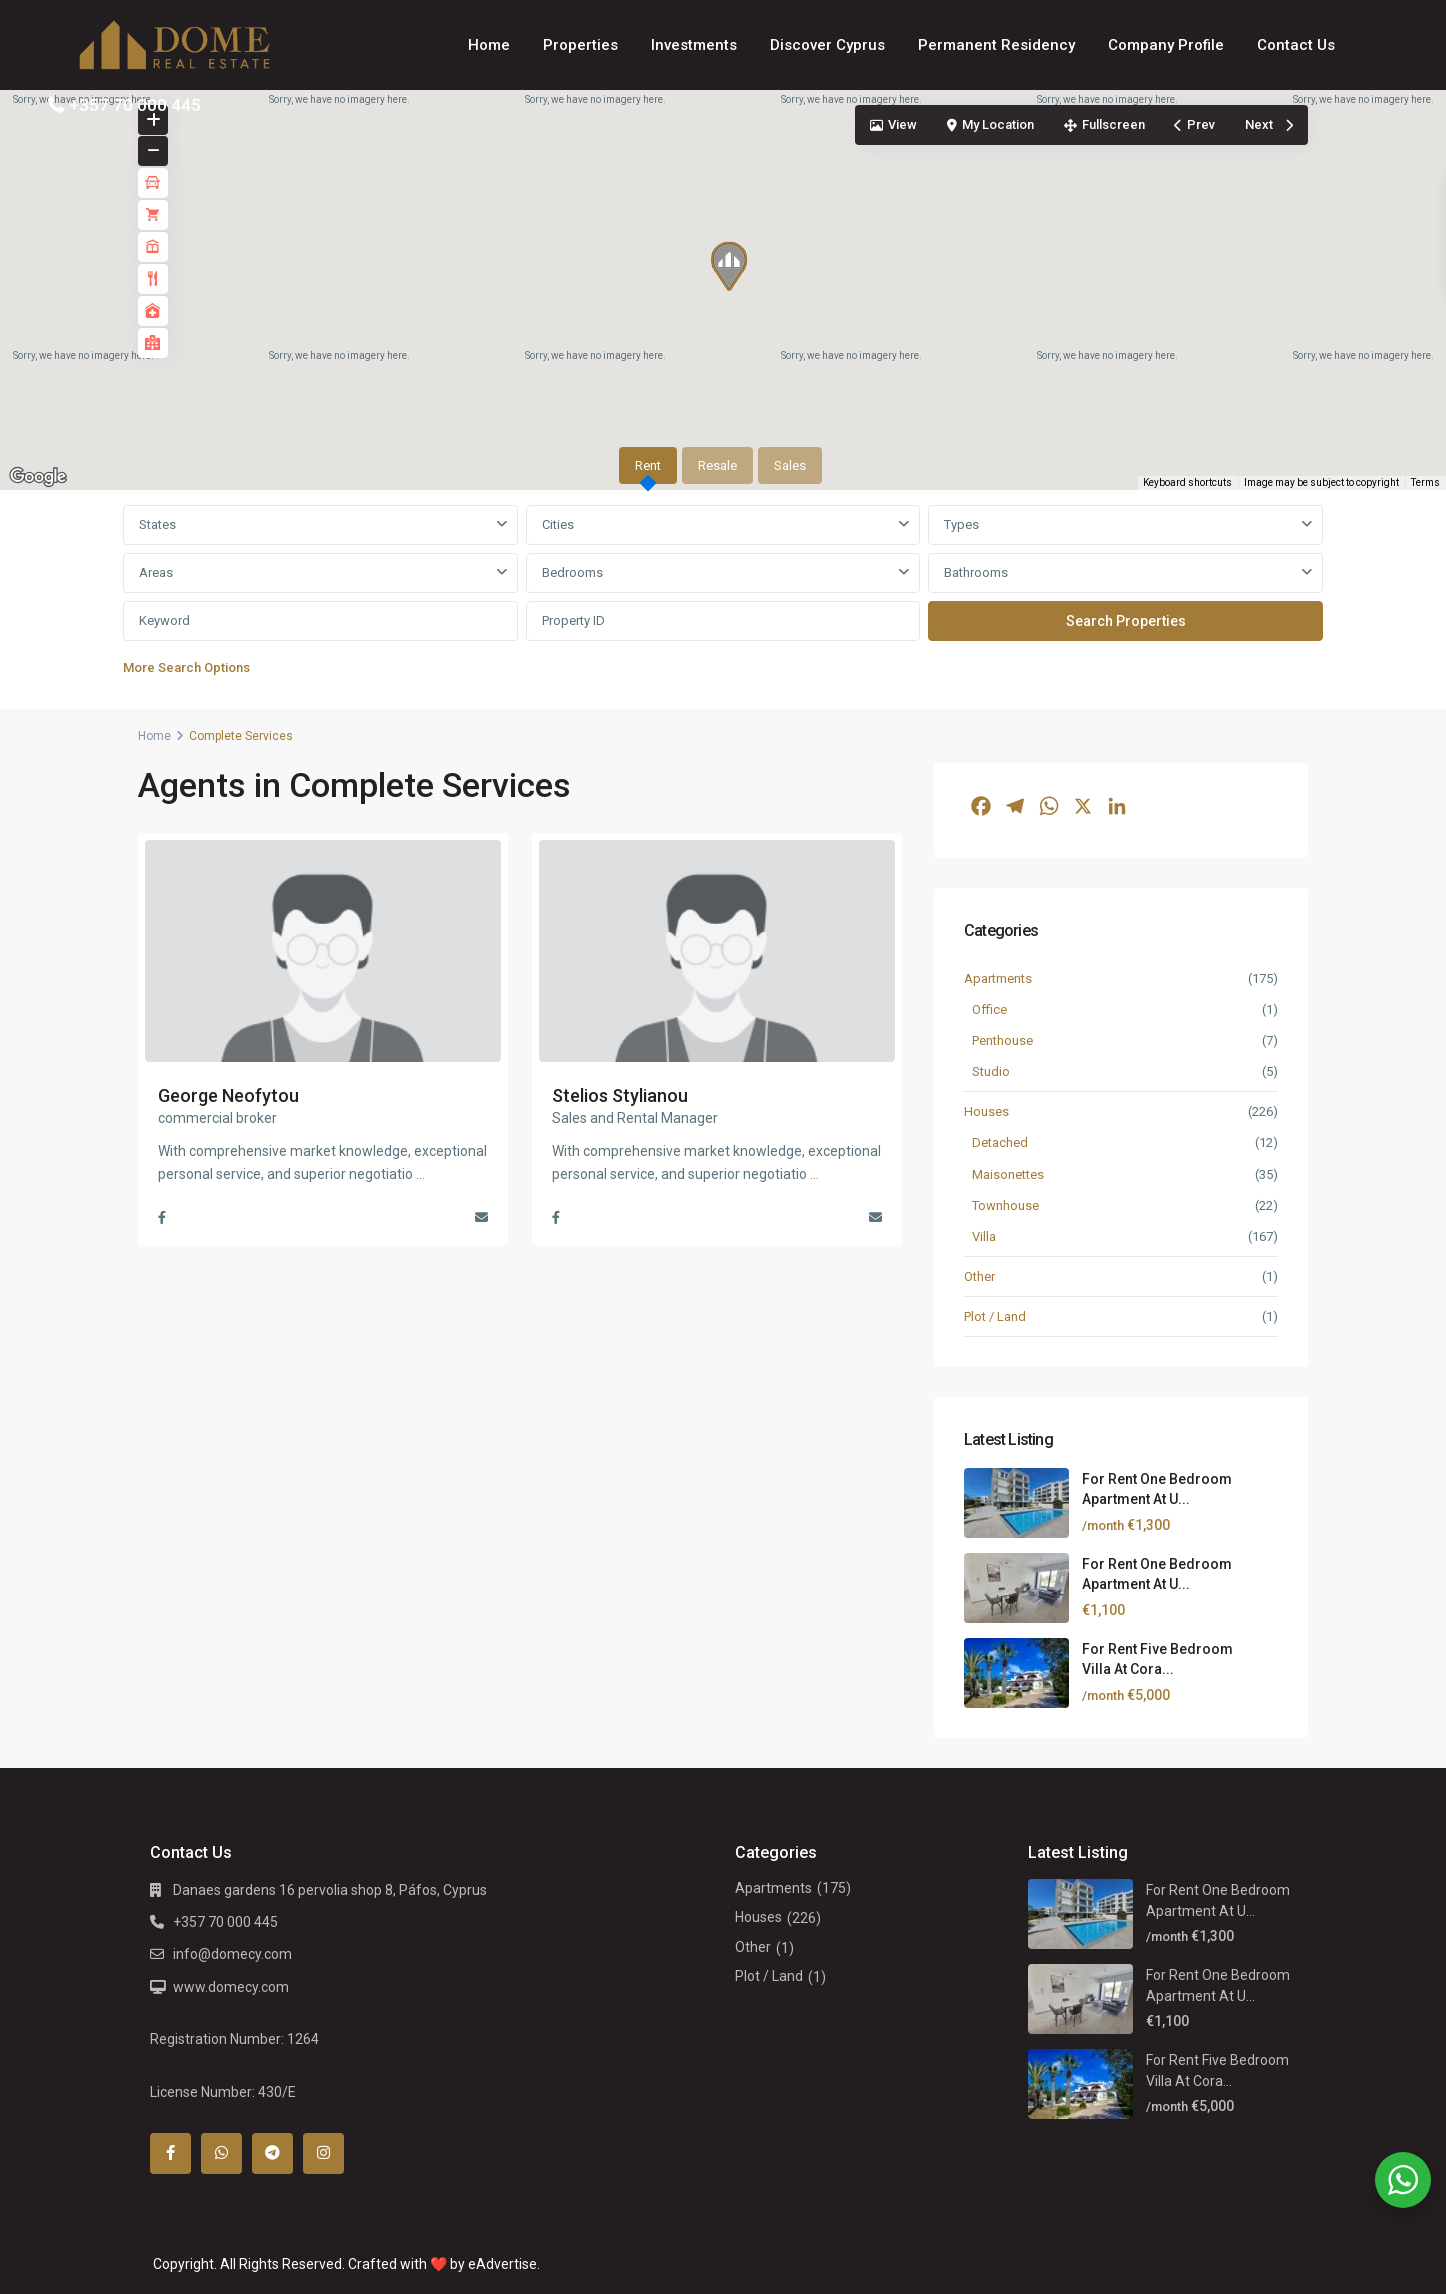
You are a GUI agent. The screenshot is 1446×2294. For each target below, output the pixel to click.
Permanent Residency (996, 45)
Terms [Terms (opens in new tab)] (1425, 482)
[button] (736, 270)
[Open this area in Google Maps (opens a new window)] (38, 477)
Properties (580, 45)
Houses (986, 1111)
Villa (984, 1236)
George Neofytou (228, 1095)
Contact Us (1296, 45)
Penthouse (1002, 1040)
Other (979, 1276)
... (420, 1174)
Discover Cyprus (827, 45)
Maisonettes (1008, 1174)
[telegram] (272, 2153)
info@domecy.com (232, 1954)
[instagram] (323, 2153)
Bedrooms (572, 572)
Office (989, 1009)
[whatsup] (221, 2153)
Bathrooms (976, 572)
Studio (991, 1071)
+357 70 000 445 (135, 105)
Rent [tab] (648, 465)
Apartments (998, 978)
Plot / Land (995, 1316)
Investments (694, 45)
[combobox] (320, 525)
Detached (1000, 1142)
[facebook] (170, 2153)
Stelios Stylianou (620, 1095)
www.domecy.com (231, 1987)
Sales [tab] (790, 465)
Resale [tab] (717, 465)
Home (489, 45)
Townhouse (1005, 1205)
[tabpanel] (723, 595)
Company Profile (1166, 45)
